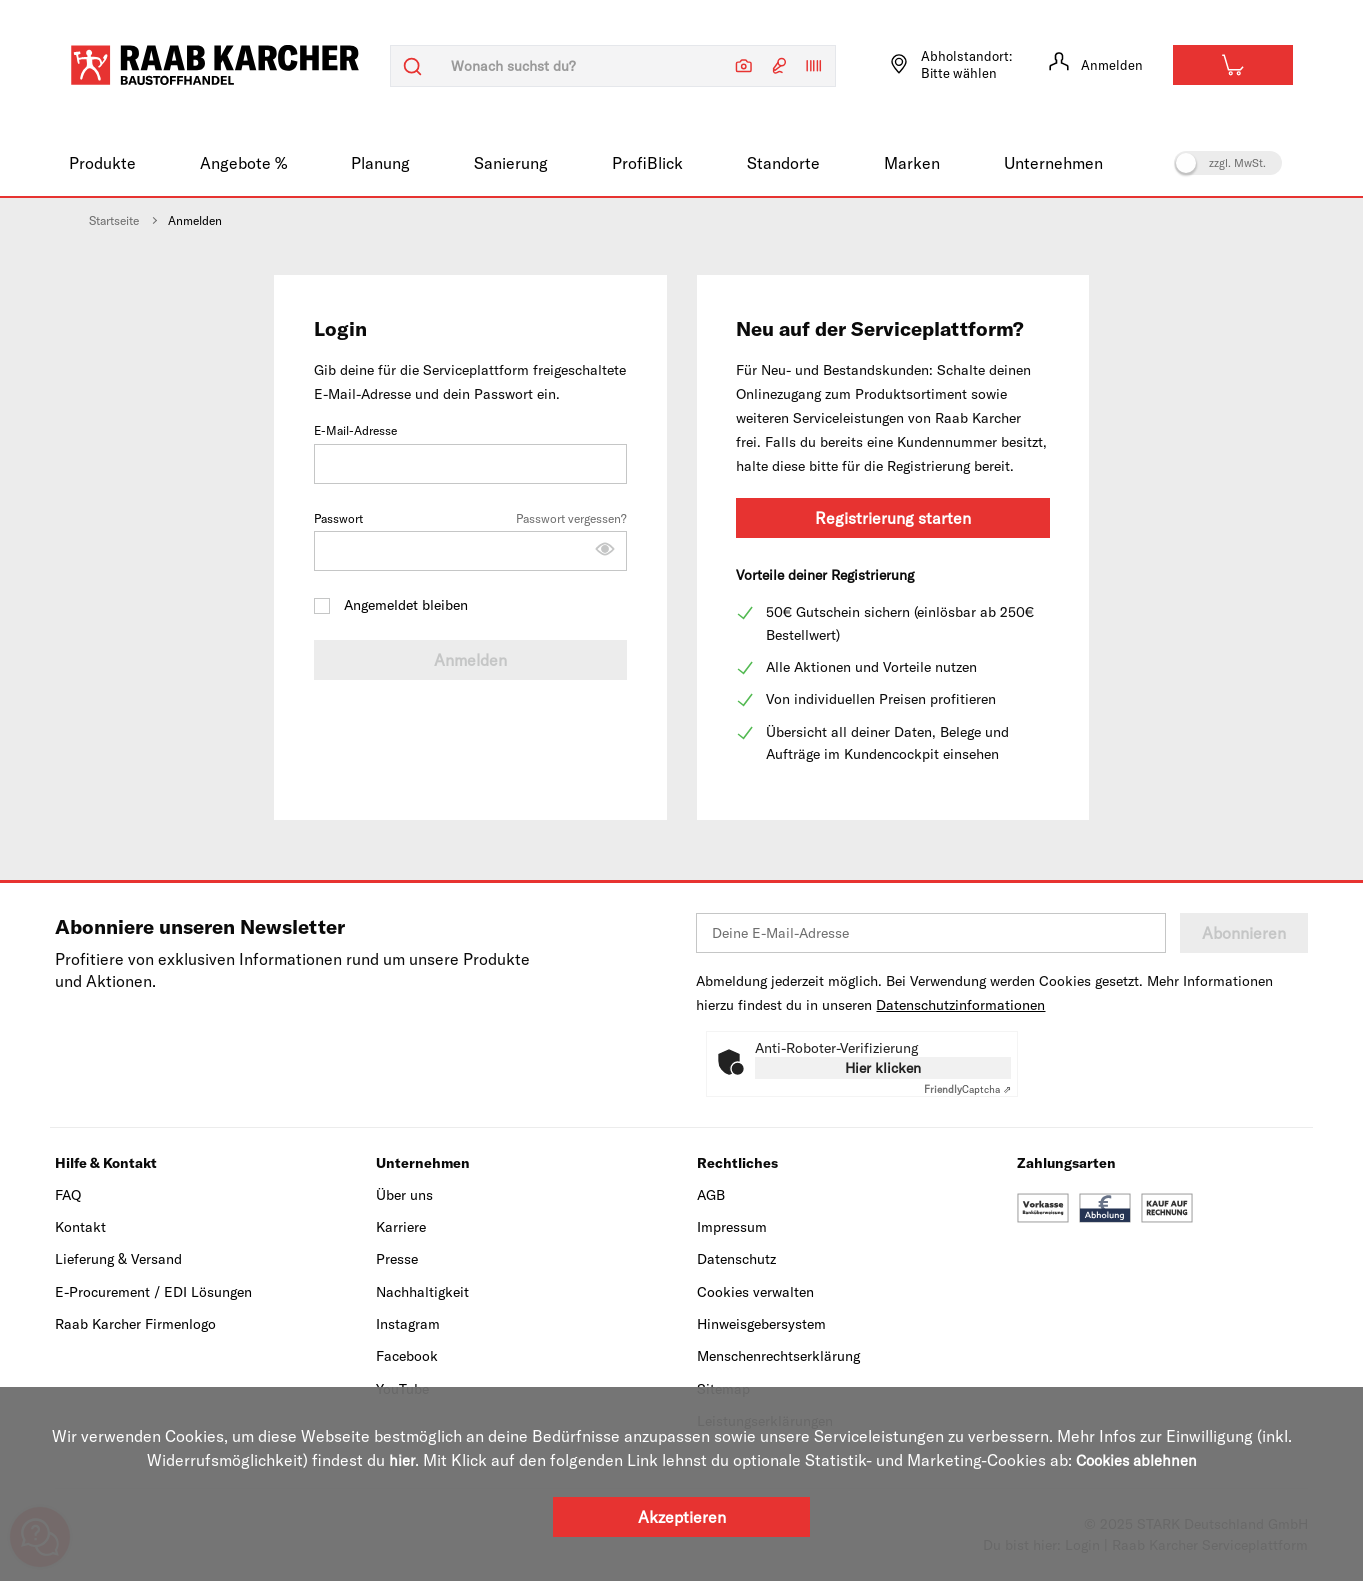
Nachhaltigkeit (422, 1292)
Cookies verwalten (755, 1292)
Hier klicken (883, 1068)
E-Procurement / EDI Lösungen (153, 1292)
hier (397, 1460)
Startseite (114, 220)
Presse (397, 1259)
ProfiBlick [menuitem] (647, 163)
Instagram (408, 1324)
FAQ (68, 1195)
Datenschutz (736, 1259)
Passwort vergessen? (571, 518)
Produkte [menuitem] (102, 163)
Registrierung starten (893, 518)
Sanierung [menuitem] (511, 163)
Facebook (407, 1356)
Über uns (404, 1195)
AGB (711, 1195)
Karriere (401, 1227)
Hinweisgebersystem (761, 1324)
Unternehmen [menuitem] (1053, 163)
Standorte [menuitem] (783, 163)
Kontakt (80, 1227)
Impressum (732, 1227)
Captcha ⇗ (967, 1089)
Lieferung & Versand (118, 1259)
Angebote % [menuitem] (243, 163)
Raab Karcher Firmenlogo (135, 1324)
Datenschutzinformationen (960, 1005)
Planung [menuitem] (380, 163)
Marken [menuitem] (912, 163)
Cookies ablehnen (1137, 1460)
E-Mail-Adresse (470, 453)
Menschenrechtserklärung (778, 1356)
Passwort (470, 540)
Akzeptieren (682, 1516)
